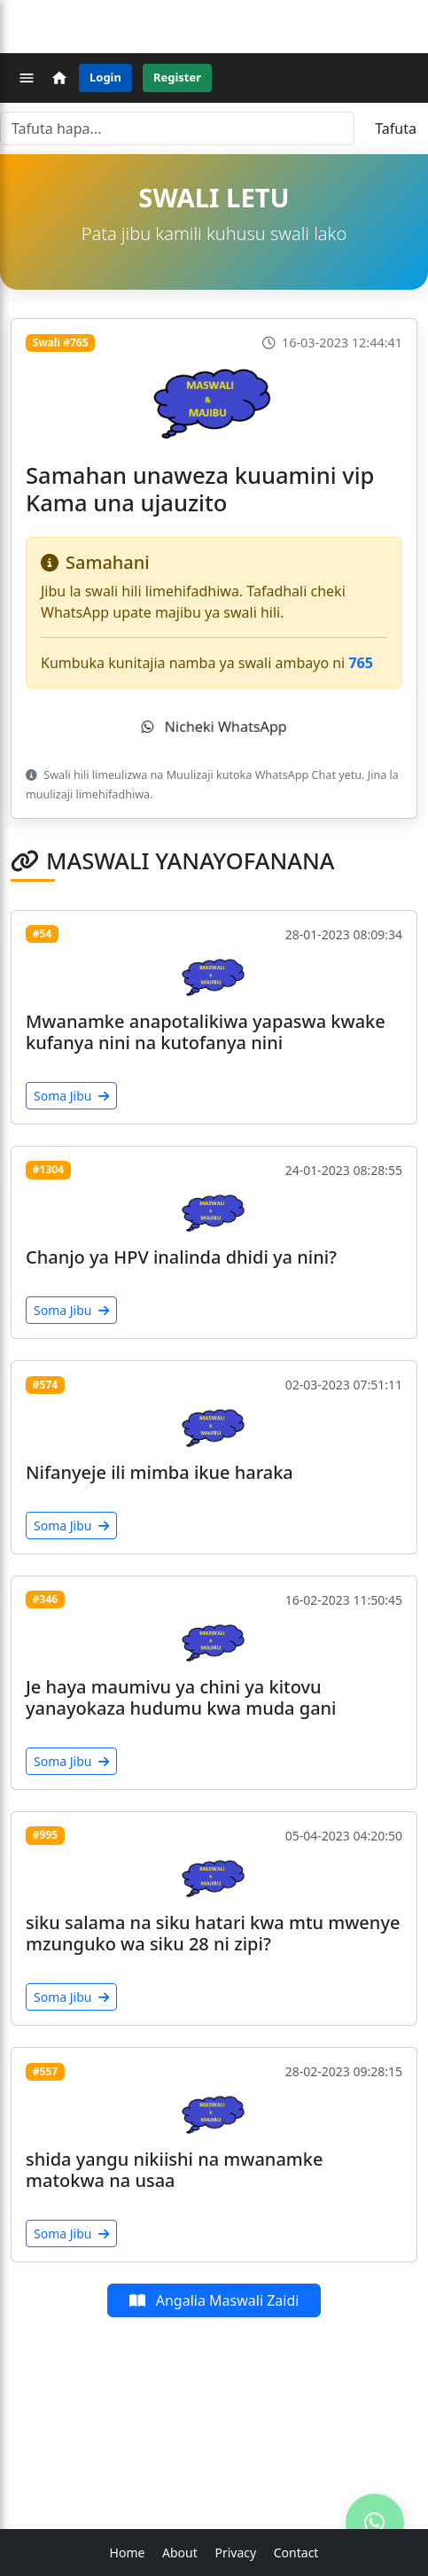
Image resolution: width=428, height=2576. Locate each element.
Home (127, 2552)
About (180, 2552)
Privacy (235, 2552)
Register (177, 77)
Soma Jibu (71, 1095)
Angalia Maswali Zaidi (214, 2300)
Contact (296, 2552)
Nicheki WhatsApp (214, 726)
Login (105, 77)
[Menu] (26, 78)
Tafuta (395, 128)
